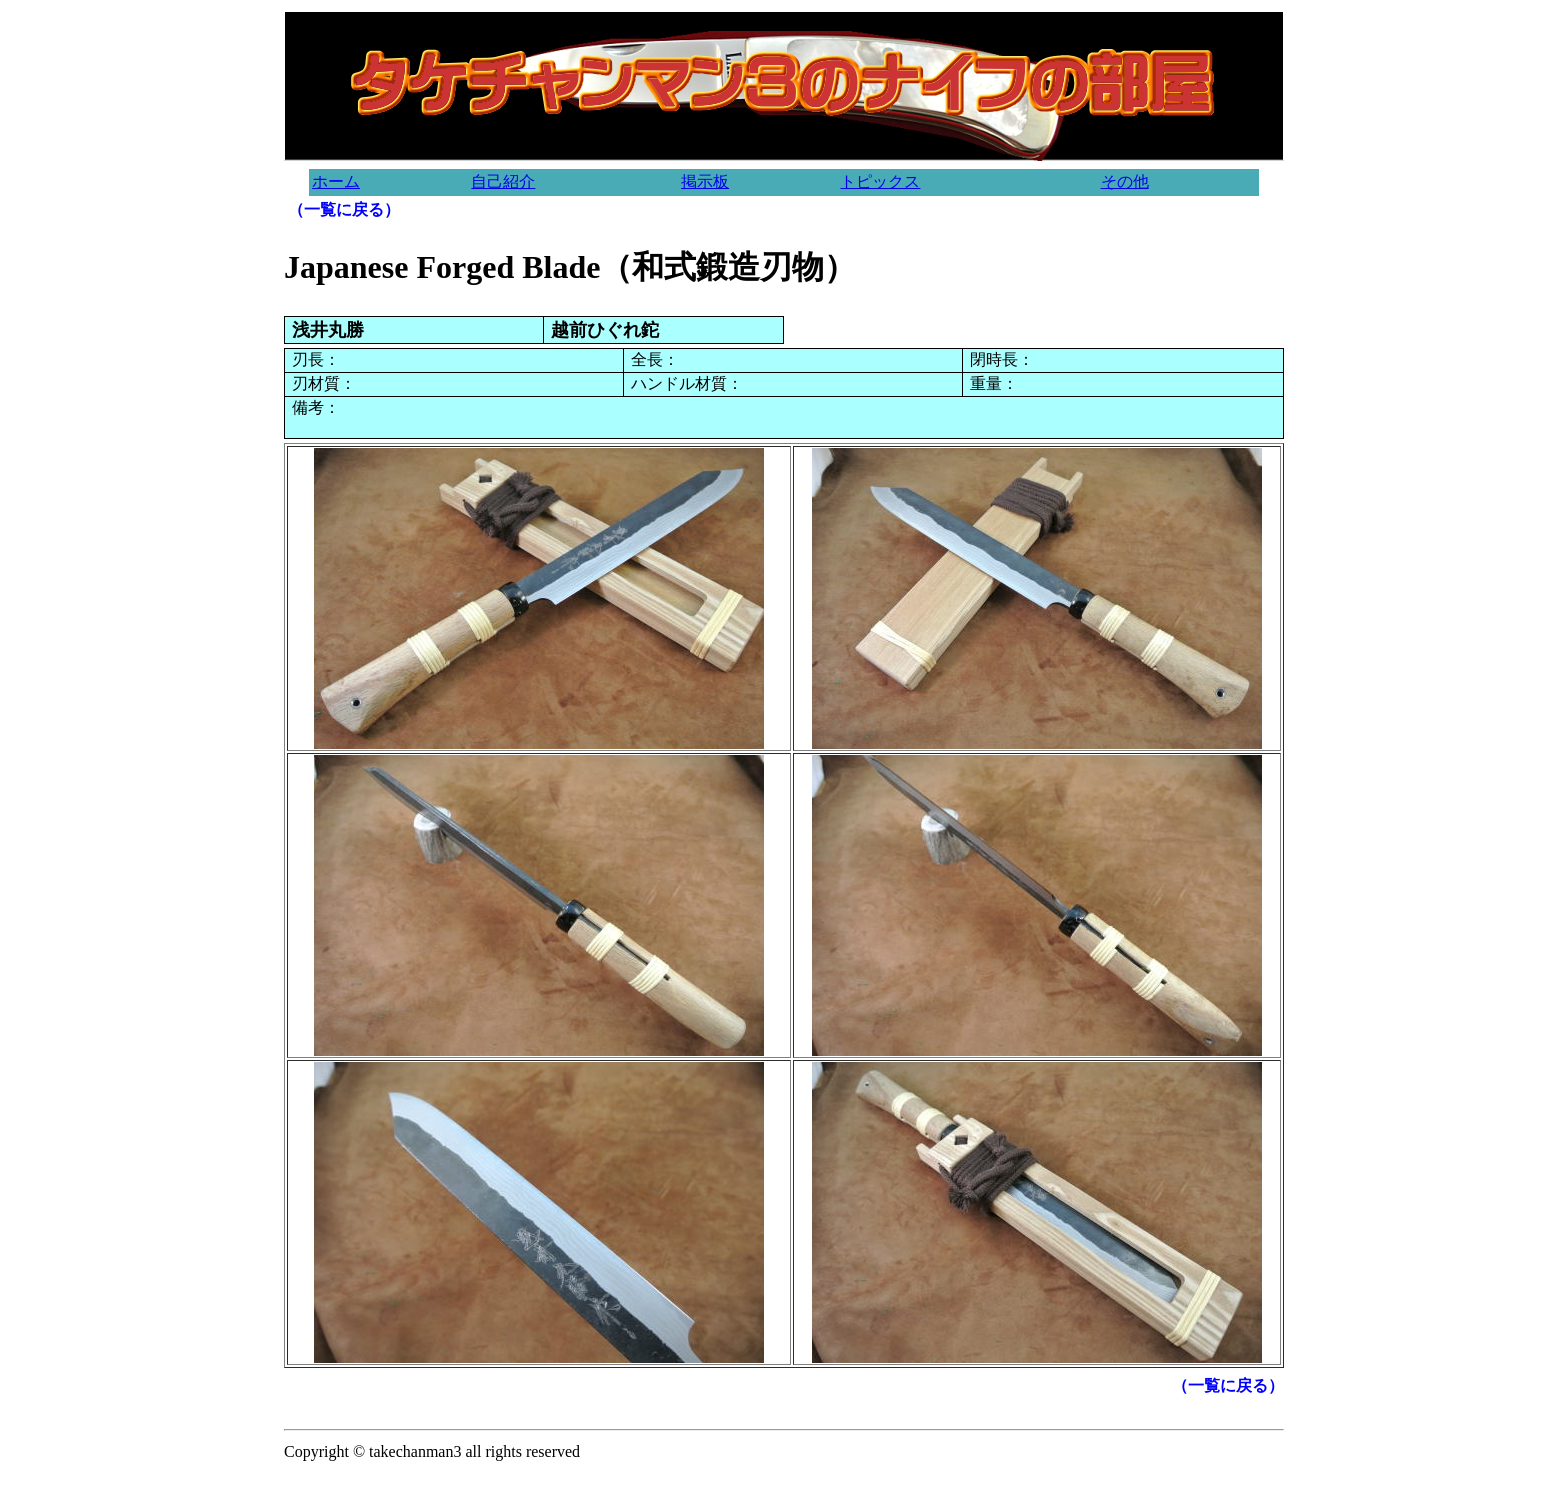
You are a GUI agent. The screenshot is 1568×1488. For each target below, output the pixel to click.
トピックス (880, 181)
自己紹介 (503, 181)
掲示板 (705, 181)
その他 (1125, 181)
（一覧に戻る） (344, 209)
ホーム (336, 181)
